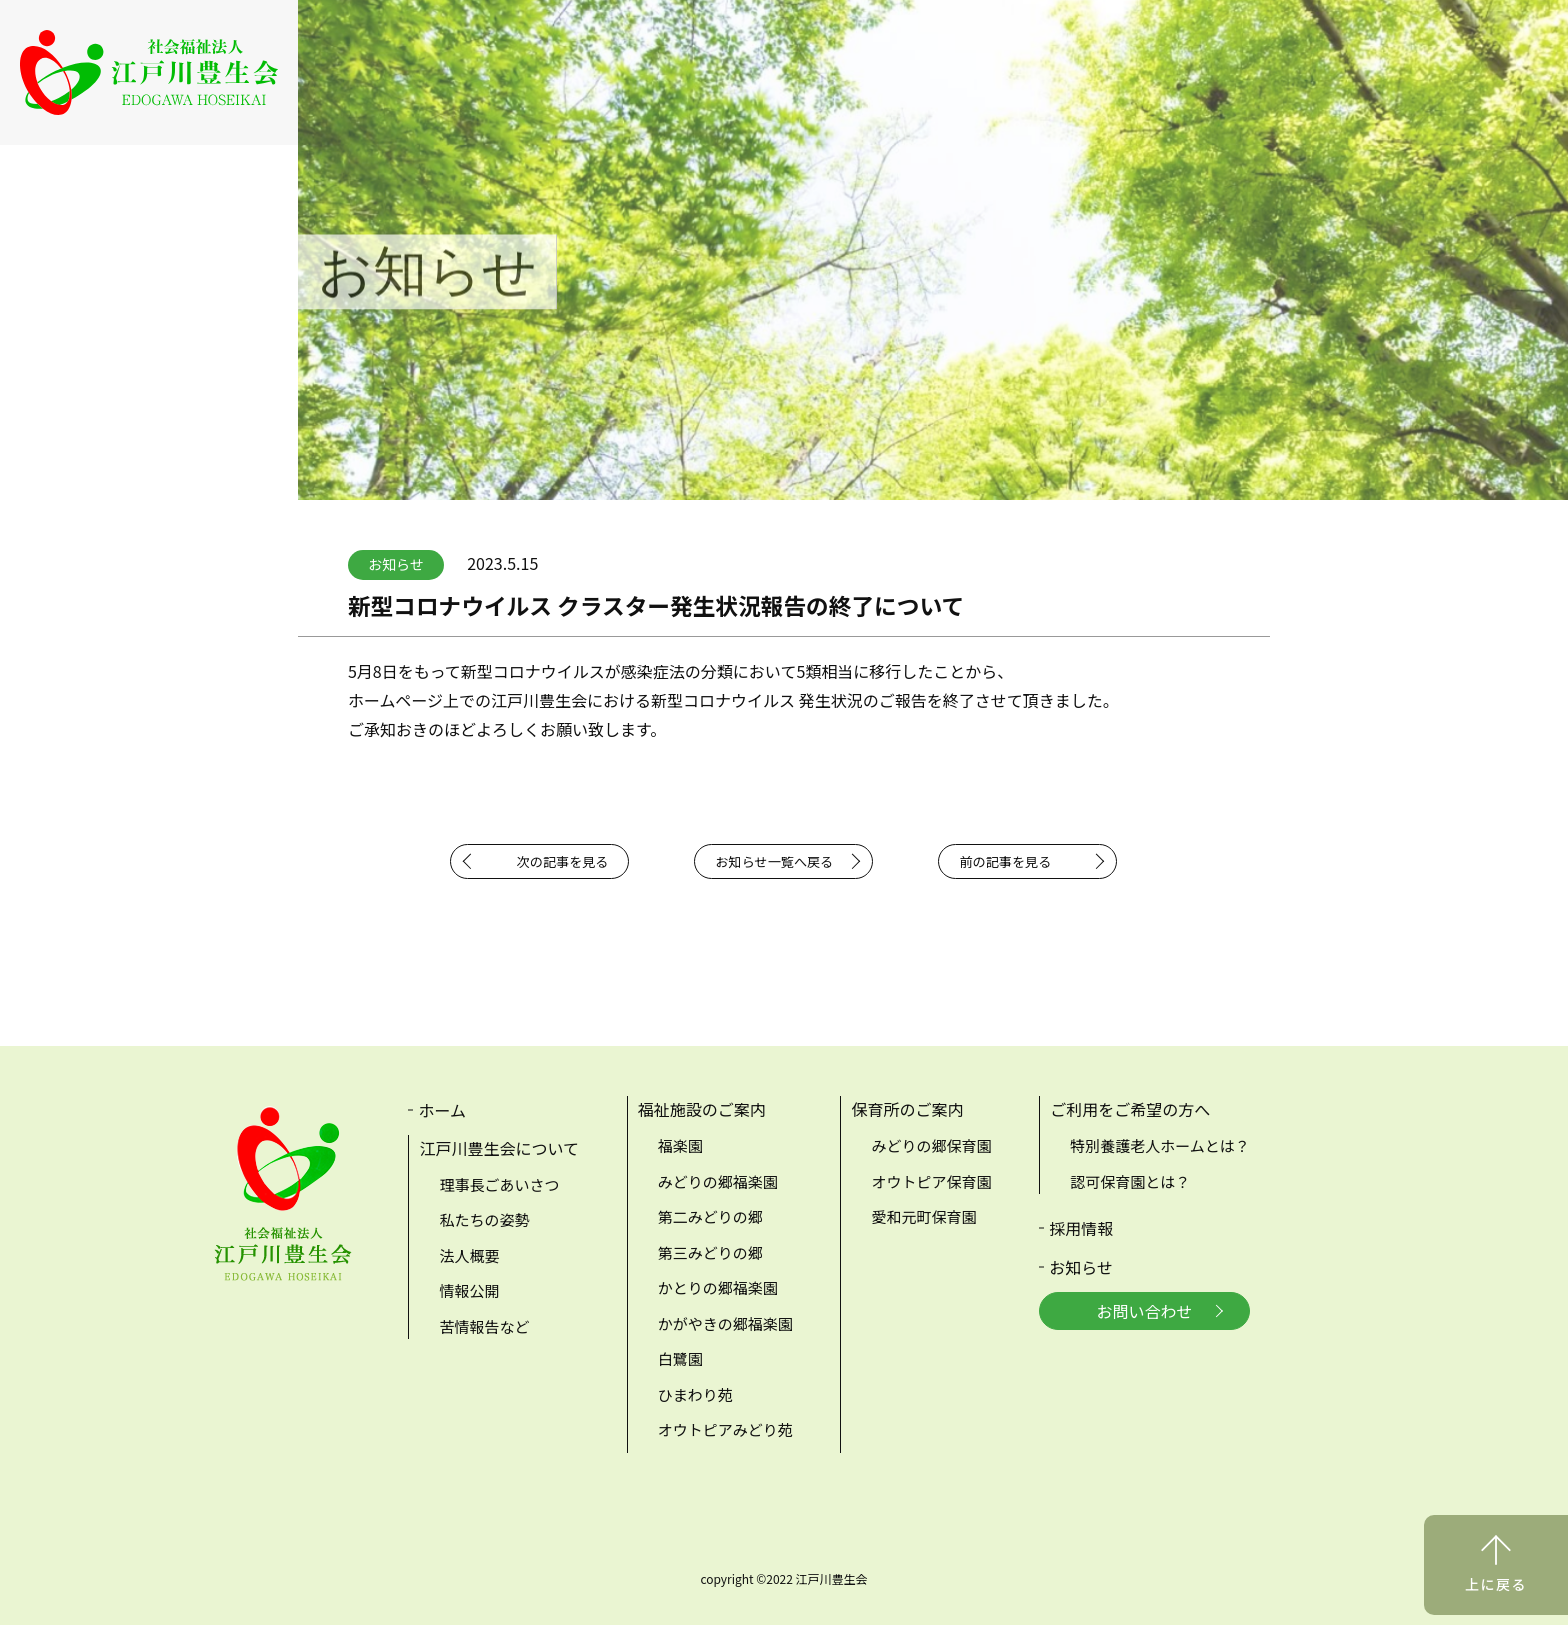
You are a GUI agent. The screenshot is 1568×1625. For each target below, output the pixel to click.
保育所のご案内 (907, 1109)
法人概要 (469, 1255)
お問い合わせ (1145, 1311)
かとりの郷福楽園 (718, 1287)
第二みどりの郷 (710, 1216)
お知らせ (1081, 1267)
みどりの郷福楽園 (718, 1181)
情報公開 (469, 1290)
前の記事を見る (1005, 861)
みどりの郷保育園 (931, 1145)
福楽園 (680, 1145)
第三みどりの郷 (710, 1252)
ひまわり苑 (695, 1394)
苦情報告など (484, 1326)
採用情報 (1081, 1228)
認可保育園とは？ (1130, 1181)
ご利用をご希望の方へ (1130, 1109)
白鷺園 (680, 1358)
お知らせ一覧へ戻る (774, 861)
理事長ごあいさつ (499, 1184)
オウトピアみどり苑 (725, 1429)
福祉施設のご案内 (702, 1109)
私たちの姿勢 (484, 1219)
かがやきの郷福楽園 (725, 1323)
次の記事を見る (563, 861)
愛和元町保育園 (923, 1216)
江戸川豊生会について (499, 1148)
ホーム (442, 1110)
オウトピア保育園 (931, 1181)
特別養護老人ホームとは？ (1160, 1145)
